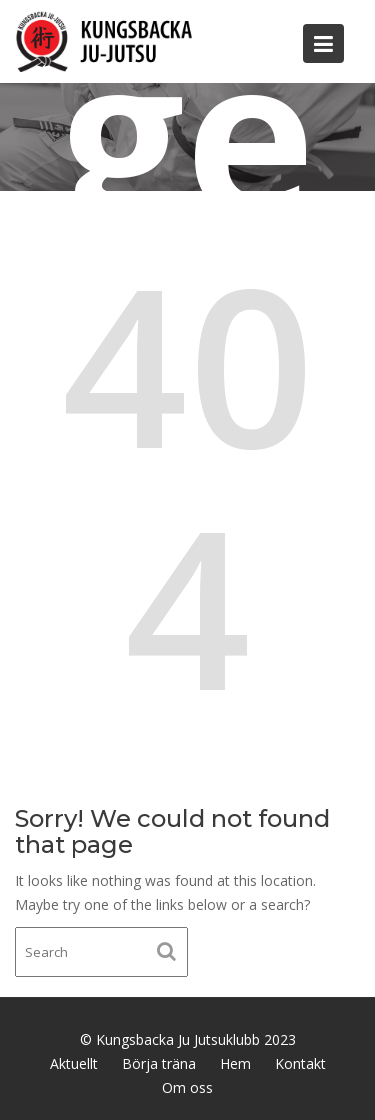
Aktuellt (74, 1063)
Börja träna (159, 1063)
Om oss (187, 1087)
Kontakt (300, 1063)
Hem (235, 1063)
